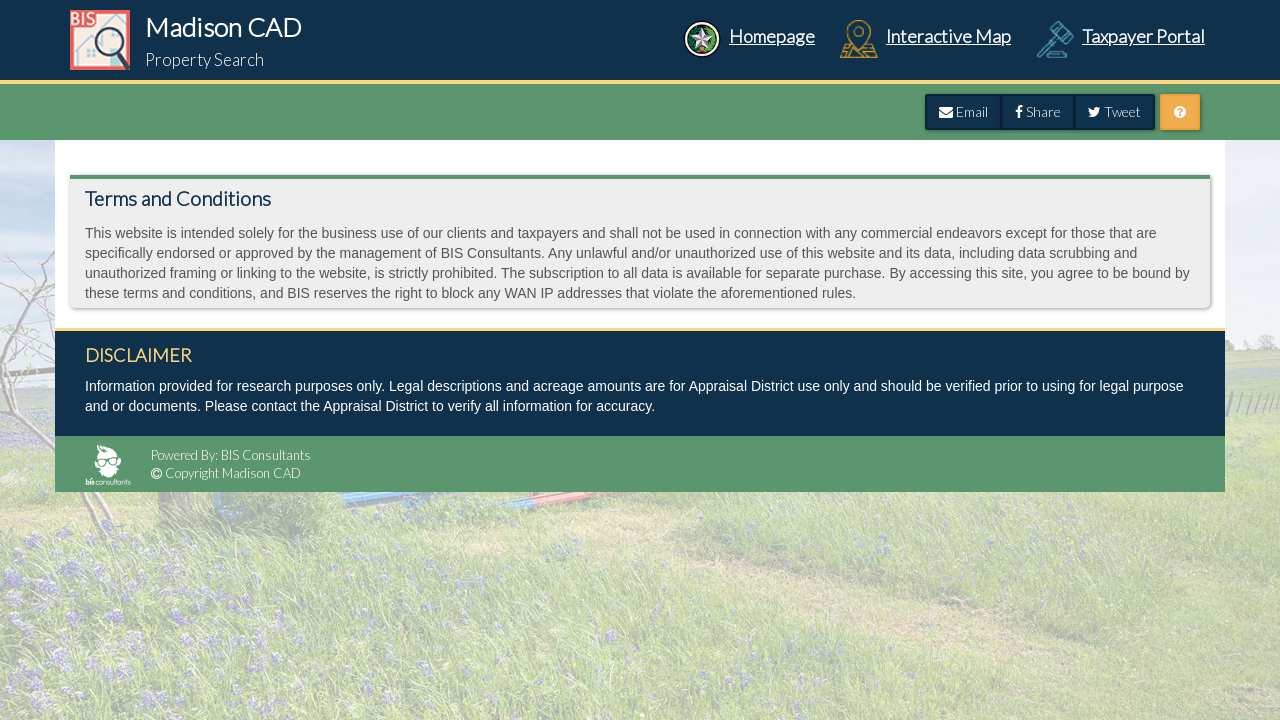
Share (1038, 111)
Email (963, 111)
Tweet (1114, 111)
